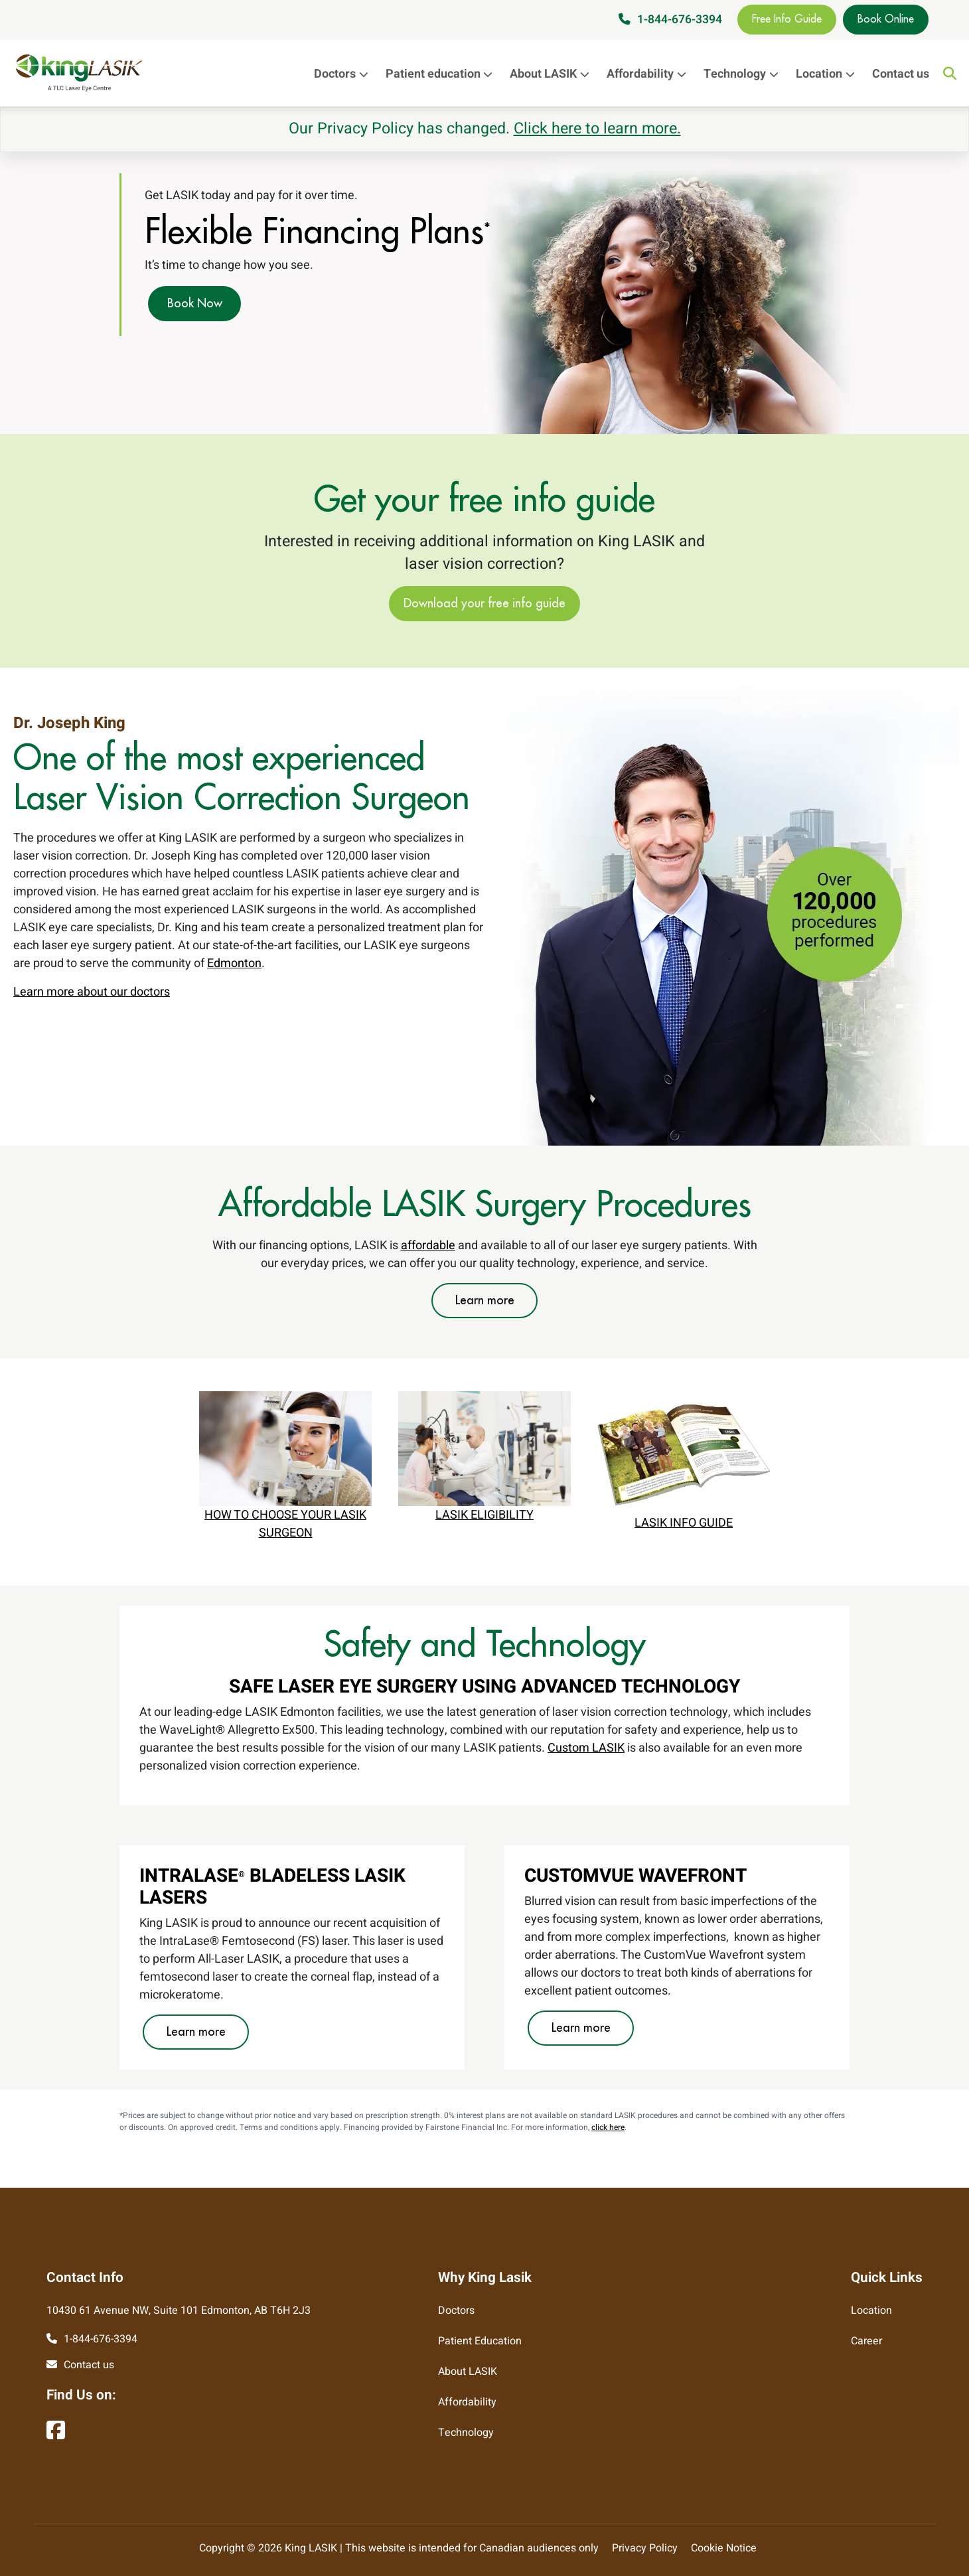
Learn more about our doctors (91, 992)
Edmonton (234, 963)
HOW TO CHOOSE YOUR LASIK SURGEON (285, 1524)
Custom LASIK (586, 1748)
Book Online (885, 19)
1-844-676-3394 (679, 19)
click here (608, 2127)
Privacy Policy (645, 2548)
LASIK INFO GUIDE (683, 1523)
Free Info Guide (787, 19)
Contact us (900, 74)
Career (866, 2341)
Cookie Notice (724, 2548)
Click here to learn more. (597, 128)
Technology (744, 74)
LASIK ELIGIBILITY (484, 1515)
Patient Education (480, 2341)
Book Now (194, 303)
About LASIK (553, 74)
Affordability (650, 74)
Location (828, 74)
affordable (428, 1245)
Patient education (443, 74)
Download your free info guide (484, 603)
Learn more (484, 1300)
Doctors (344, 74)
